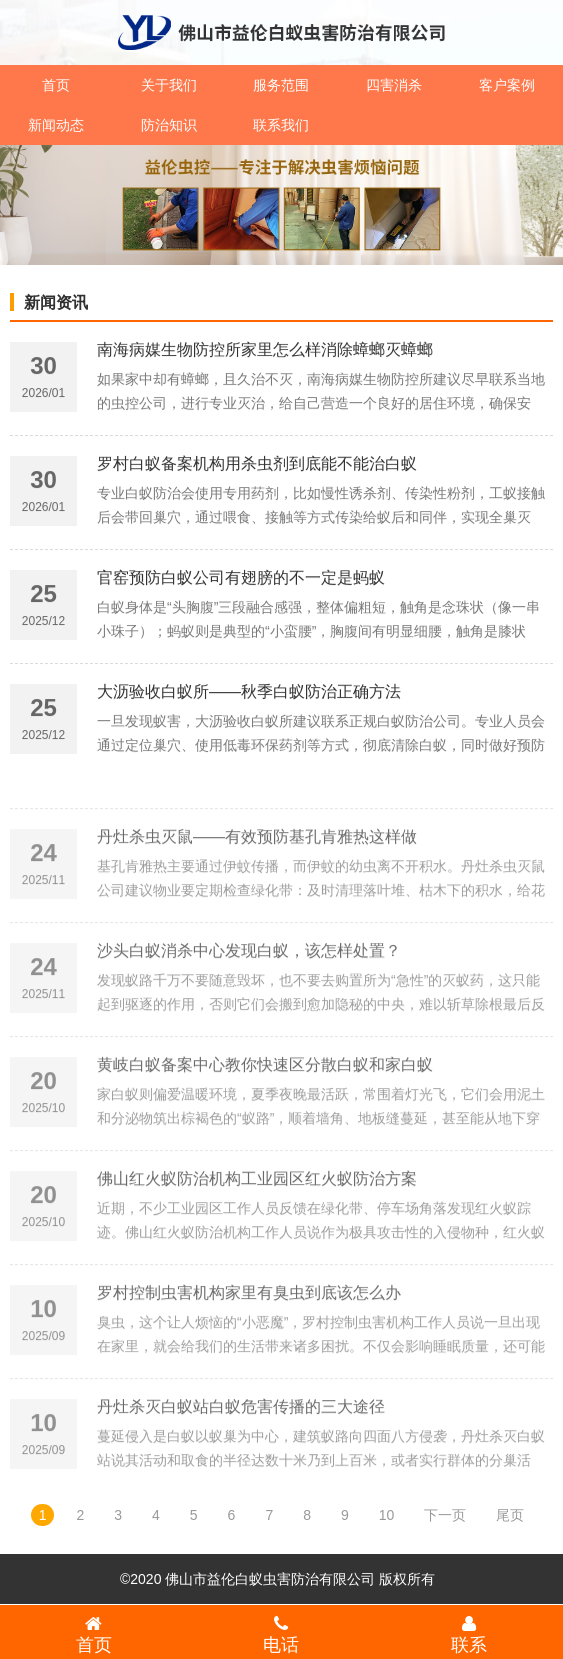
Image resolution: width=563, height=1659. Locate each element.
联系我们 (281, 125)
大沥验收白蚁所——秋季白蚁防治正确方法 (249, 694)
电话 (282, 1634)
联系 (469, 1634)
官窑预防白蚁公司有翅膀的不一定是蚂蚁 (241, 580)
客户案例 (507, 85)
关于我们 (169, 85)
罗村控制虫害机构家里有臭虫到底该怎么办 (249, 1333)
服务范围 (281, 85)
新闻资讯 (56, 302)
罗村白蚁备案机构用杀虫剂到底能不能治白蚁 (257, 466)
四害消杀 (394, 85)
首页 (56, 85)
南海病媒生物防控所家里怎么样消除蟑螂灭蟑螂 (265, 352)
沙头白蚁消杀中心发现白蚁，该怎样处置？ (249, 991)
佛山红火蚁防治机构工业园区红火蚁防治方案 (257, 1219)
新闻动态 (56, 125)
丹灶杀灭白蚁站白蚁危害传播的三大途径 (241, 1447)
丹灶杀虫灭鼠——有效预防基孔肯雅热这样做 (257, 877)
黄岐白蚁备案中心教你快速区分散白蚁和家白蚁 (265, 1105)
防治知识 (169, 125)
